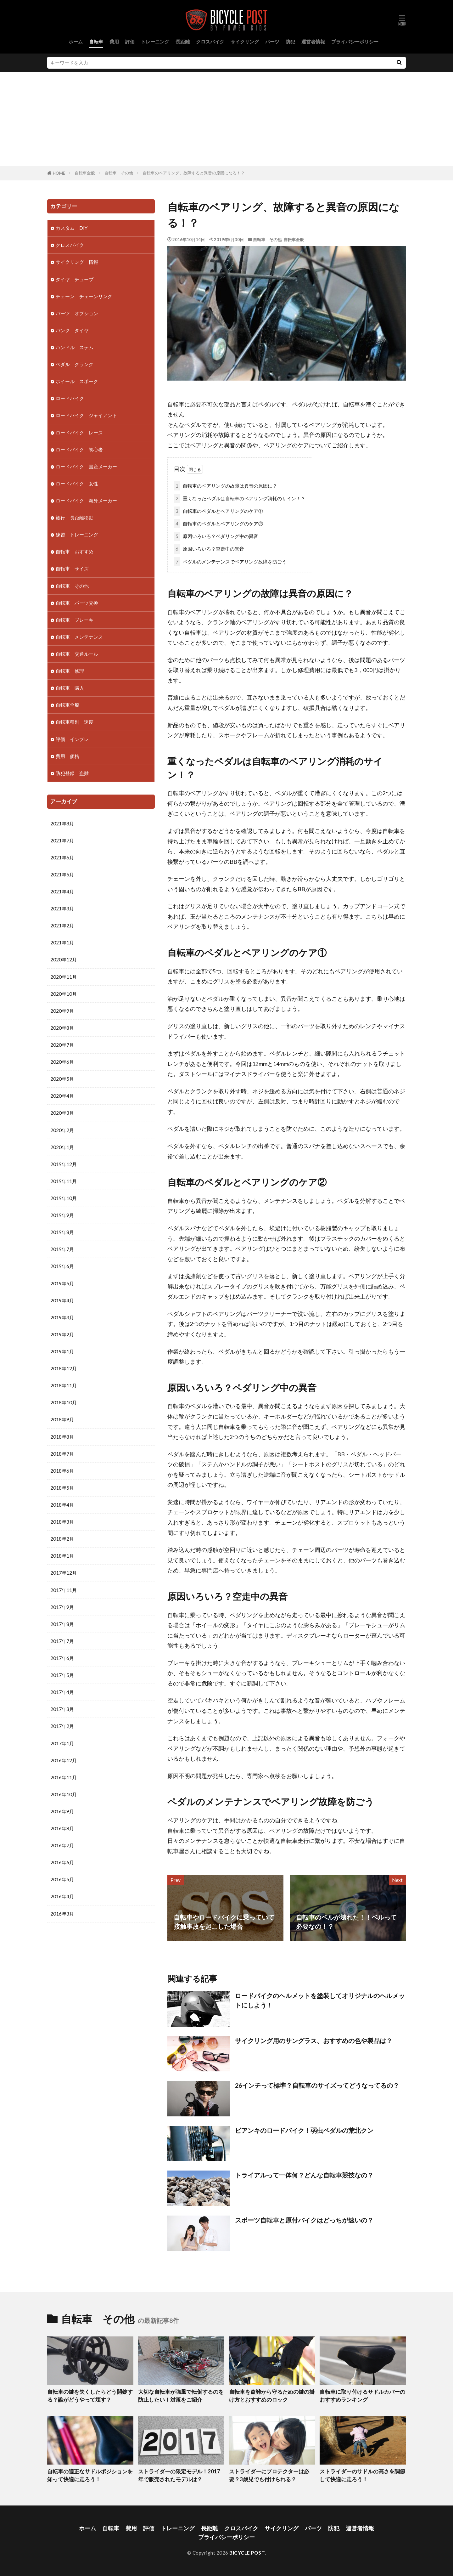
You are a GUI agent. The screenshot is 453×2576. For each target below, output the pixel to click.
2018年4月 (62, 1505)
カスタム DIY (71, 228)
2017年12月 (63, 1573)
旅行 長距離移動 (74, 517)
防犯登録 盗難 (72, 773)
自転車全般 (85, 172)
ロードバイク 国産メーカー (86, 466)
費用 (114, 41)
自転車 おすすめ (74, 551)
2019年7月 (62, 1249)
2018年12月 (63, 1368)
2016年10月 (63, 1794)
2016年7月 (62, 1845)
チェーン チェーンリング (84, 296)
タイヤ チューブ (74, 279)
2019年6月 (62, 1266)
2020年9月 (62, 1011)
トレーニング (155, 41)
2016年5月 (62, 1879)
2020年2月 (62, 1130)
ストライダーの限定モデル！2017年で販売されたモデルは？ (179, 2475)
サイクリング (245, 41)
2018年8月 (62, 1437)
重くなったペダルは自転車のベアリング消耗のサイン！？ (239, 498)
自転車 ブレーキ (74, 620)
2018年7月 (62, 1454)
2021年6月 (62, 857)
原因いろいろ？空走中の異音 (209, 548)
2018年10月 (63, 1402)
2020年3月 (62, 1113)
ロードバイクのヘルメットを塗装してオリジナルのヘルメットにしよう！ (320, 2000)
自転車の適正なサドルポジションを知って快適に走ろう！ (90, 2475)
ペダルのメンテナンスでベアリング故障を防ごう (230, 561)
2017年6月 (62, 1658)
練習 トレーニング (77, 534)
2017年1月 (62, 1743)
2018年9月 (62, 1419)
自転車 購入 (70, 688)
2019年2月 (62, 1334)
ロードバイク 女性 (77, 483)
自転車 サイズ (72, 568)
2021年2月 (62, 925)
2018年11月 (63, 1385)
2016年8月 (62, 1828)
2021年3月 (62, 908)
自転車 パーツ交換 (77, 603)
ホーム (76, 41)
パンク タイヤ (72, 330)
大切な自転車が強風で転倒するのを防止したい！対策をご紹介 (181, 2396)
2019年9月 (62, 1215)
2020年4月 (62, 1096)
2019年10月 (63, 1198)
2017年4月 (62, 1692)
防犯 (290, 41)
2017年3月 (62, 1709)
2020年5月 (62, 1079)
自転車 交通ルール (77, 654)
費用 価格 (67, 756)
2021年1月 (62, 942)
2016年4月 (62, 1896)
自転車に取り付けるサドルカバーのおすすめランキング (362, 2396)
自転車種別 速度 (74, 722)
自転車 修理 (70, 671)
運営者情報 (313, 41)
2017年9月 (62, 1607)
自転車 (96, 41)
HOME (59, 173)
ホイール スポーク (77, 381)
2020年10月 (63, 994)
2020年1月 (62, 1147)
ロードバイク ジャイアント (86, 415)
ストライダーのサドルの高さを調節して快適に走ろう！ (362, 2475)
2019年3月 (62, 1317)
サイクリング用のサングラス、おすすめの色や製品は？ (313, 2040)
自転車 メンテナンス (79, 637)
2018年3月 (62, 1522)
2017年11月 (63, 1590)
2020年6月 (62, 1062)
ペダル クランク (74, 364)
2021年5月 (62, 874)
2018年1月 (62, 1556)
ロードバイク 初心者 (79, 449)
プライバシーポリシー (354, 41)
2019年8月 (62, 1232)
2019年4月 (62, 1300)
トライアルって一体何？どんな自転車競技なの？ (304, 2175)
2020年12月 (63, 959)
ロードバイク (70, 398)
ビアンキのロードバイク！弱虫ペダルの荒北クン (304, 2130)
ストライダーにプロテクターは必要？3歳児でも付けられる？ (269, 2475)
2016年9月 (62, 1811)
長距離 (183, 41)
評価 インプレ (72, 739)
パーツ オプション (77, 313)
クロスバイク (210, 41)
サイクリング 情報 (77, 262)
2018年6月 (62, 1471)
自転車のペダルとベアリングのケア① (218, 511)
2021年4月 (62, 891)
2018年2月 (62, 1539)
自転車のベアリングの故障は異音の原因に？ (225, 485)
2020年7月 (62, 1045)
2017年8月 (62, 1624)
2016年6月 (62, 1862)
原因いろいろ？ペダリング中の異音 (216, 536)
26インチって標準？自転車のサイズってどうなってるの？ (317, 2085)
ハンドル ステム (74, 347)
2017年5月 (62, 1675)
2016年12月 (63, 1760)
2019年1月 (62, 1351)
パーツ (272, 41)
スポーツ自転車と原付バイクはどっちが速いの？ (304, 2220)
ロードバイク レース (79, 432)
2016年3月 (62, 1913)
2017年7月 (62, 1641)
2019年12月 (63, 1164)
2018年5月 (62, 1488)
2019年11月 (63, 1181)
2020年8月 (62, 1028)
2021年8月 (62, 823)
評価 (130, 41)
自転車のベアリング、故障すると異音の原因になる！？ (194, 172)
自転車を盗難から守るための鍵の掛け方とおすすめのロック (272, 2396)
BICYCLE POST (247, 2553)
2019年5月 (62, 1283)
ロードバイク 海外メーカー (86, 500)
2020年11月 (63, 977)
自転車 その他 (118, 172)
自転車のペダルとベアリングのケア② (218, 523)
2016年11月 (63, 1777)
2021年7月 (62, 840)
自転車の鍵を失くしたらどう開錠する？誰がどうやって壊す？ (90, 2396)
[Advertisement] (226, 119)
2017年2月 (62, 1726)
